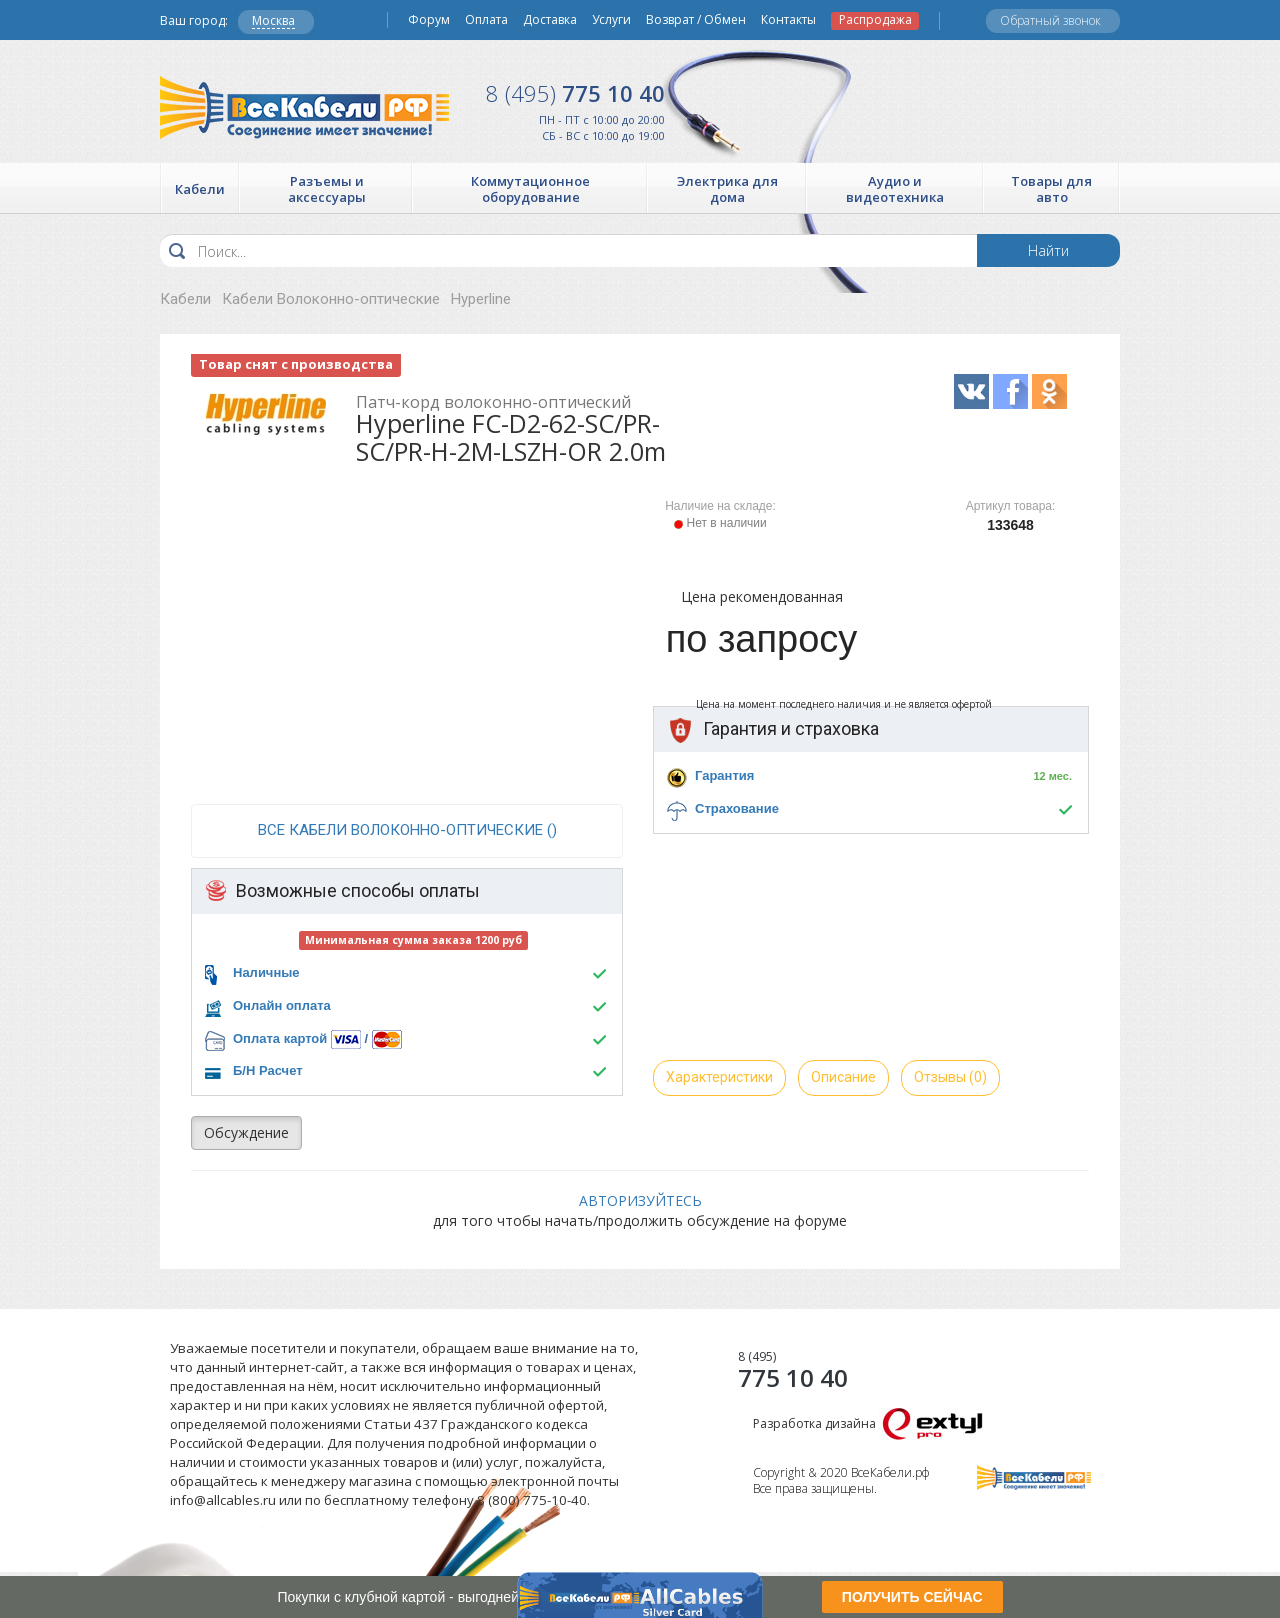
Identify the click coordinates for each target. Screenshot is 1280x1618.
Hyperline (481, 299)
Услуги (611, 20)
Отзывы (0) (950, 1077)
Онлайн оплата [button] (282, 1005)
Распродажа (875, 20)
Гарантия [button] (724, 775)
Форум (429, 20)
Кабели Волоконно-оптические (331, 299)
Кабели (185, 299)
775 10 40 (575, 93)
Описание (843, 1077)
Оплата (486, 20)
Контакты (788, 20)
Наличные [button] (266, 972)
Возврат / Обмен (696, 20)
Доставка (550, 20)
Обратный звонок (1050, 20)
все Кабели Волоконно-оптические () (407, 830)
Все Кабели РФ (304, 107)
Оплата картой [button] (280, 1038)
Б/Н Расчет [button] (268, 1070)
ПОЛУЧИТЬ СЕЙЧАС (912, 1597)
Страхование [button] (737, 808)
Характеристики (719, 1077)
